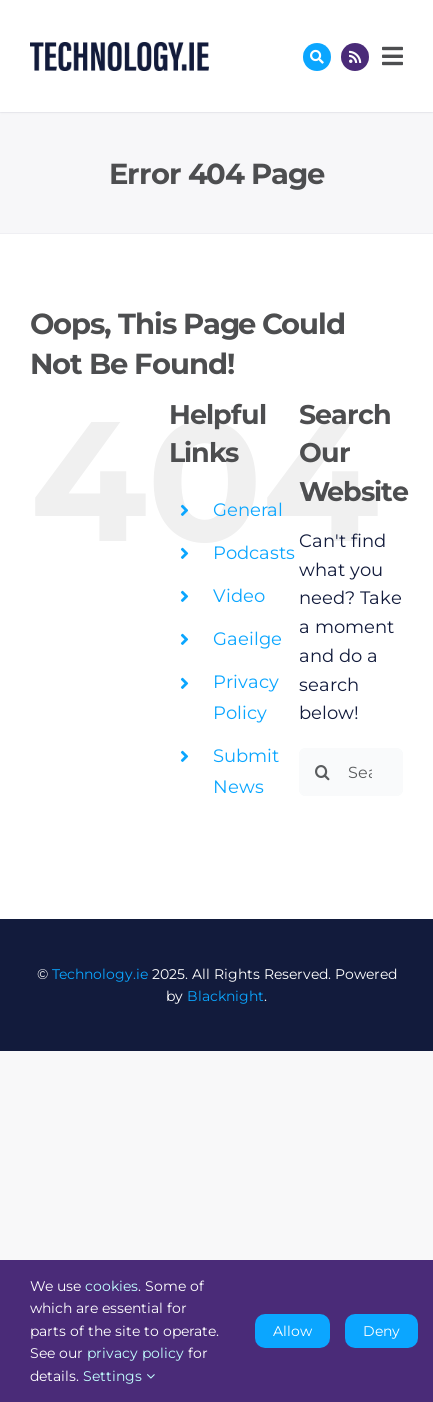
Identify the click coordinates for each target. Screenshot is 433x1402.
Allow (292, 1331)
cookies (111, 1286)
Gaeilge (247, 639)
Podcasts (254, 553)
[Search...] (351, 772)
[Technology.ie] (119, 51)
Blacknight (225, 996)
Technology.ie (100, 974)
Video (239, 596)
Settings (119, 1376)
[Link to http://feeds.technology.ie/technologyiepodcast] (355, 57)
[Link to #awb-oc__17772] (317, 57)
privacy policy (135, 1353)
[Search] (323, 772)
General (248, 510)
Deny (381, 1331)
